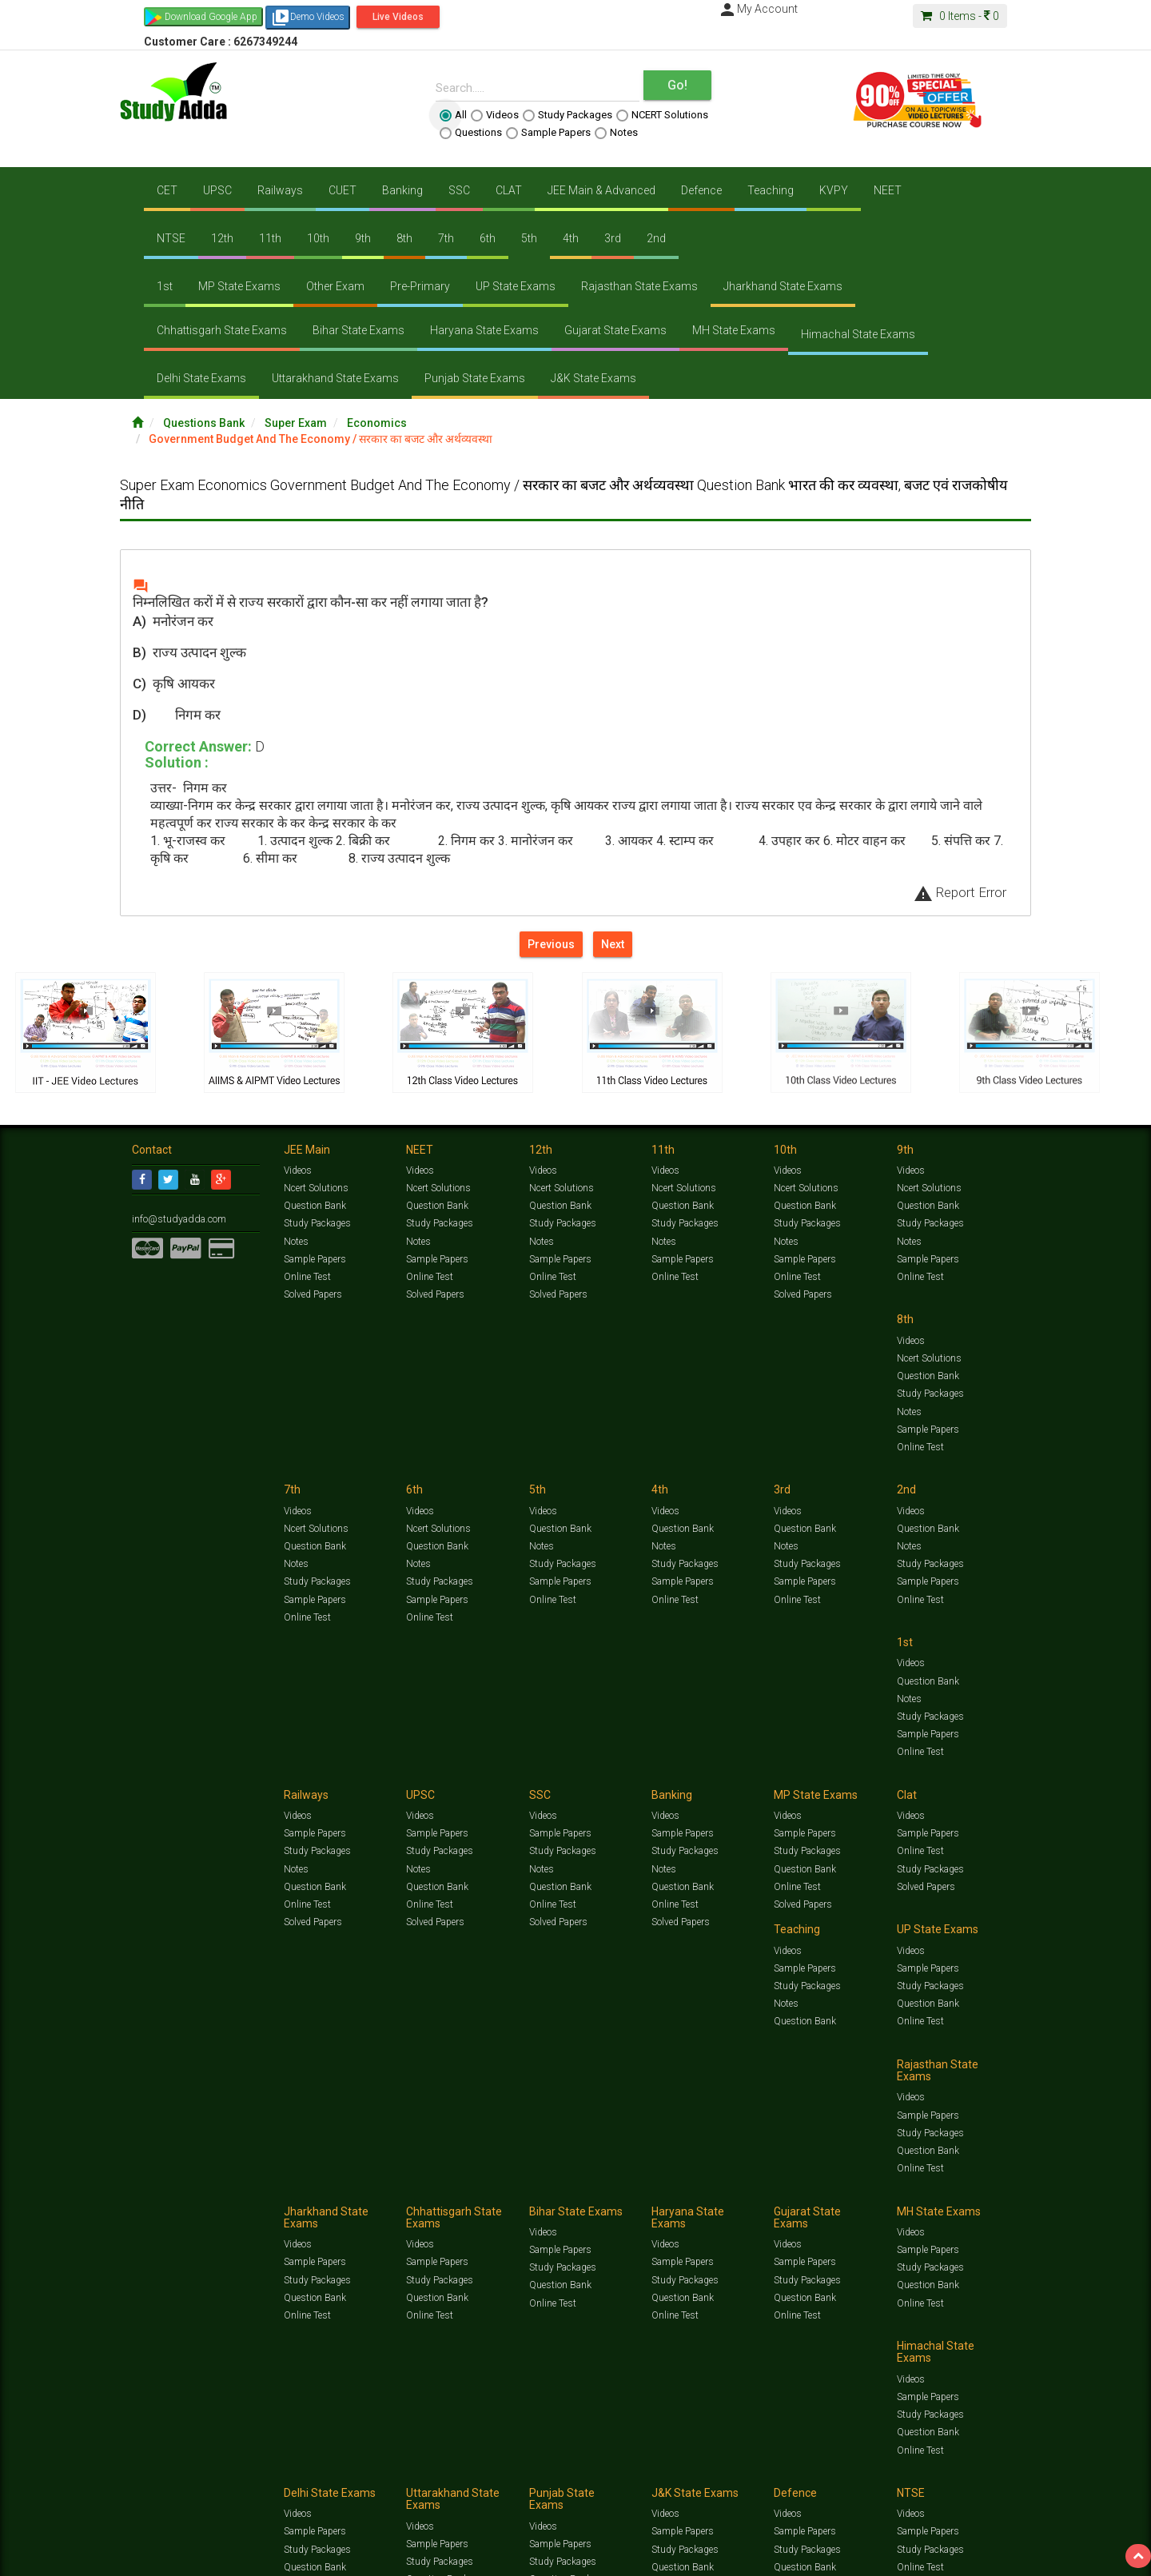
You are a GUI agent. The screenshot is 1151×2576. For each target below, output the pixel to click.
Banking (402, 190)
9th (363, 238)
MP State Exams (239, 286)
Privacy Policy (645, 2205)
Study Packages (567, 115)
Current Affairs (824, 2189)
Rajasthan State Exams (639, 286)
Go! (677, 85)
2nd (656, 238)
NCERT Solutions (662, 115)
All (453, 115)
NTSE (171, 238)
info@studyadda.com (178, 1219)
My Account (758, 8)
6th (488, 238)
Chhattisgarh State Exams (222, 330)
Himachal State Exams (858, 334)
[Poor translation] (58, 2335)
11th (270, 238)
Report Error (960, 892)
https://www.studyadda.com (285, 2189)
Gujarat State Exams (615, 330)
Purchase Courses (529, 2205)
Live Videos (398, 16)
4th (571, 238)
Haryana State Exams (484, 330)
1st (165, 286)
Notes (616, 132)
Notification (294, 2205)
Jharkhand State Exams (782, 286)
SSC (459, 190)
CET (167, 190)
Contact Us (155, 2205)
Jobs (194, 2205)
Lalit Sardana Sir (453, 2205)
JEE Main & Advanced (601, 190)
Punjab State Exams (474, 378)
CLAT (509, 190)
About (222, 2205)
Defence (701, 190)
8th (404, 238)
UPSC (217, 190)
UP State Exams (516, 286)
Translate (100, 2248)
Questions (471, 132)
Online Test (307, 1276)
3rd (612, 238)
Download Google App (211, 16)
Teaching (770, 190)
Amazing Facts (929, 2189)
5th (529, 238)
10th (318, 238)
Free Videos (988, 2189)
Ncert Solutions (316, 1188)
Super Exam (296, 423)
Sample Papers (548, 132)
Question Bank (315, 1205)
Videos (495, 115)
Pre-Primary (420, 286)
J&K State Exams (593, 378)
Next (612, 944)
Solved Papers (313, 1294)
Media (253, 2205)
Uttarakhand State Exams (335, 378)
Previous (551, 944)
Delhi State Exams (201, 378)
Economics (377, 423)
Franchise (592, 2205)
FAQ (405, 2205)
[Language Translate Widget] (78, 2232)
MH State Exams (733, 330)
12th (222, 238)
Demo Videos (308, 17)
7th (446, 238)
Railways (280, 190)
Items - (960, 16)
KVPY (833, 190)
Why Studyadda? (357, 2205)
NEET (888, 190)
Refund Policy (704, 2205)
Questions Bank (204, 423)
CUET (342, 190)
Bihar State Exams (358, 330)
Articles (877, 2189)
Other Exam (335, 286)
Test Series (471, 2189)
